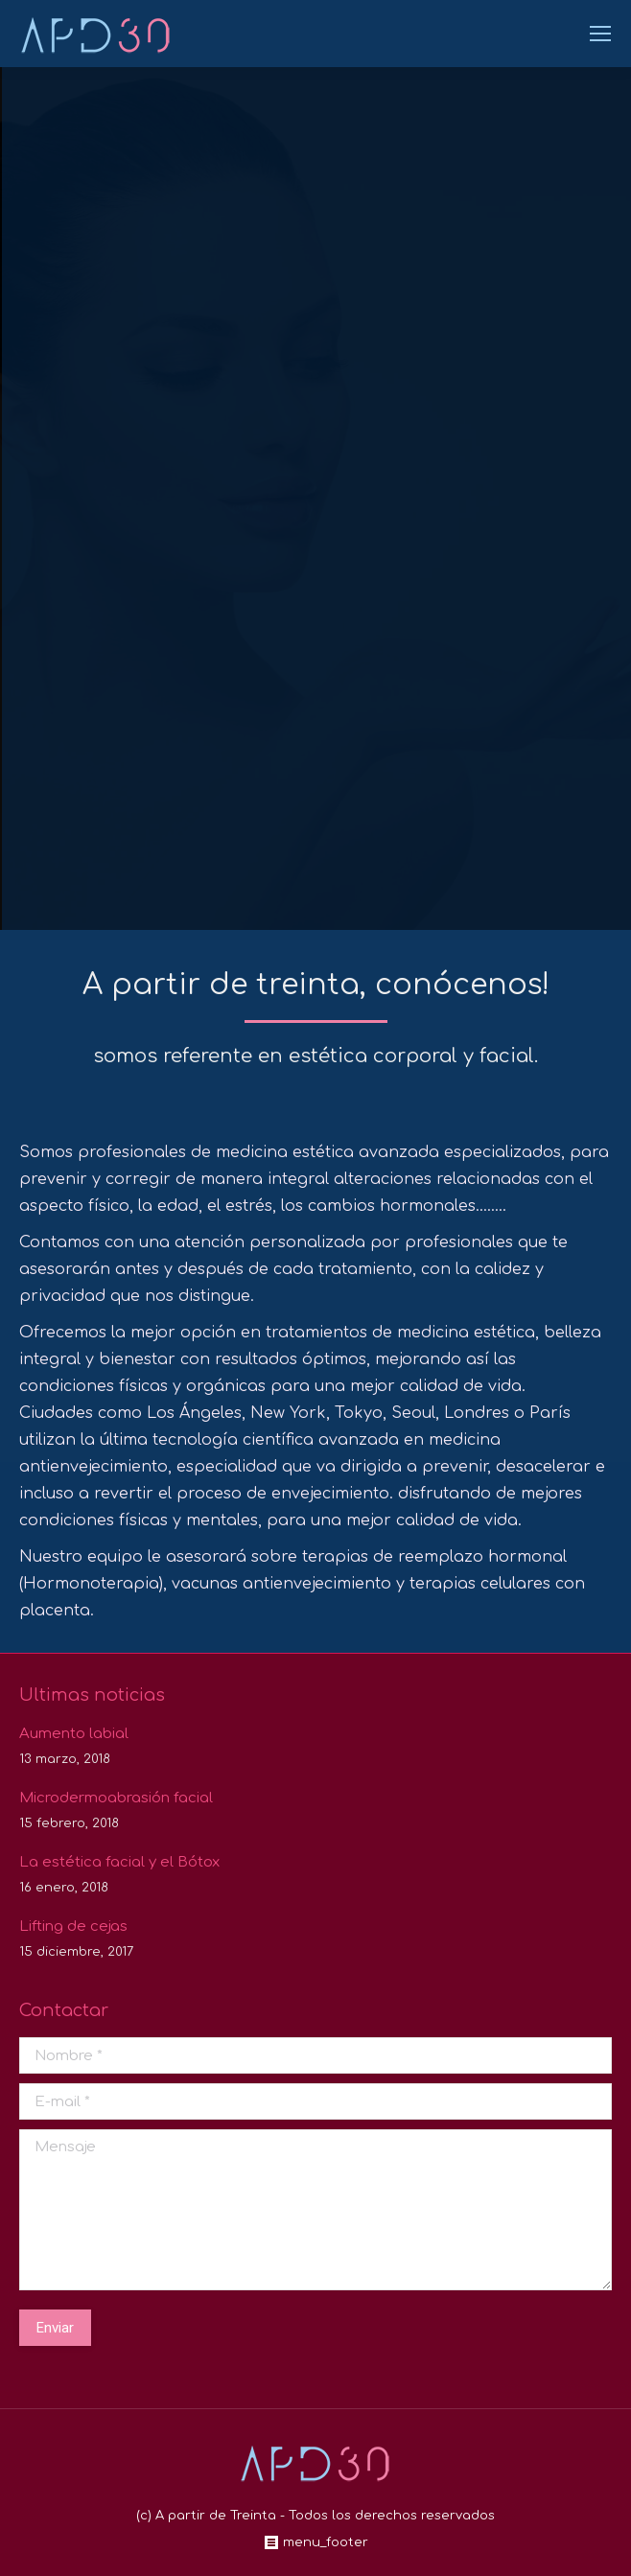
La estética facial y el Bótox (119, 1862)
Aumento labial (74, 1734)
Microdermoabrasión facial (116, 1798)
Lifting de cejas (73, 1926)
